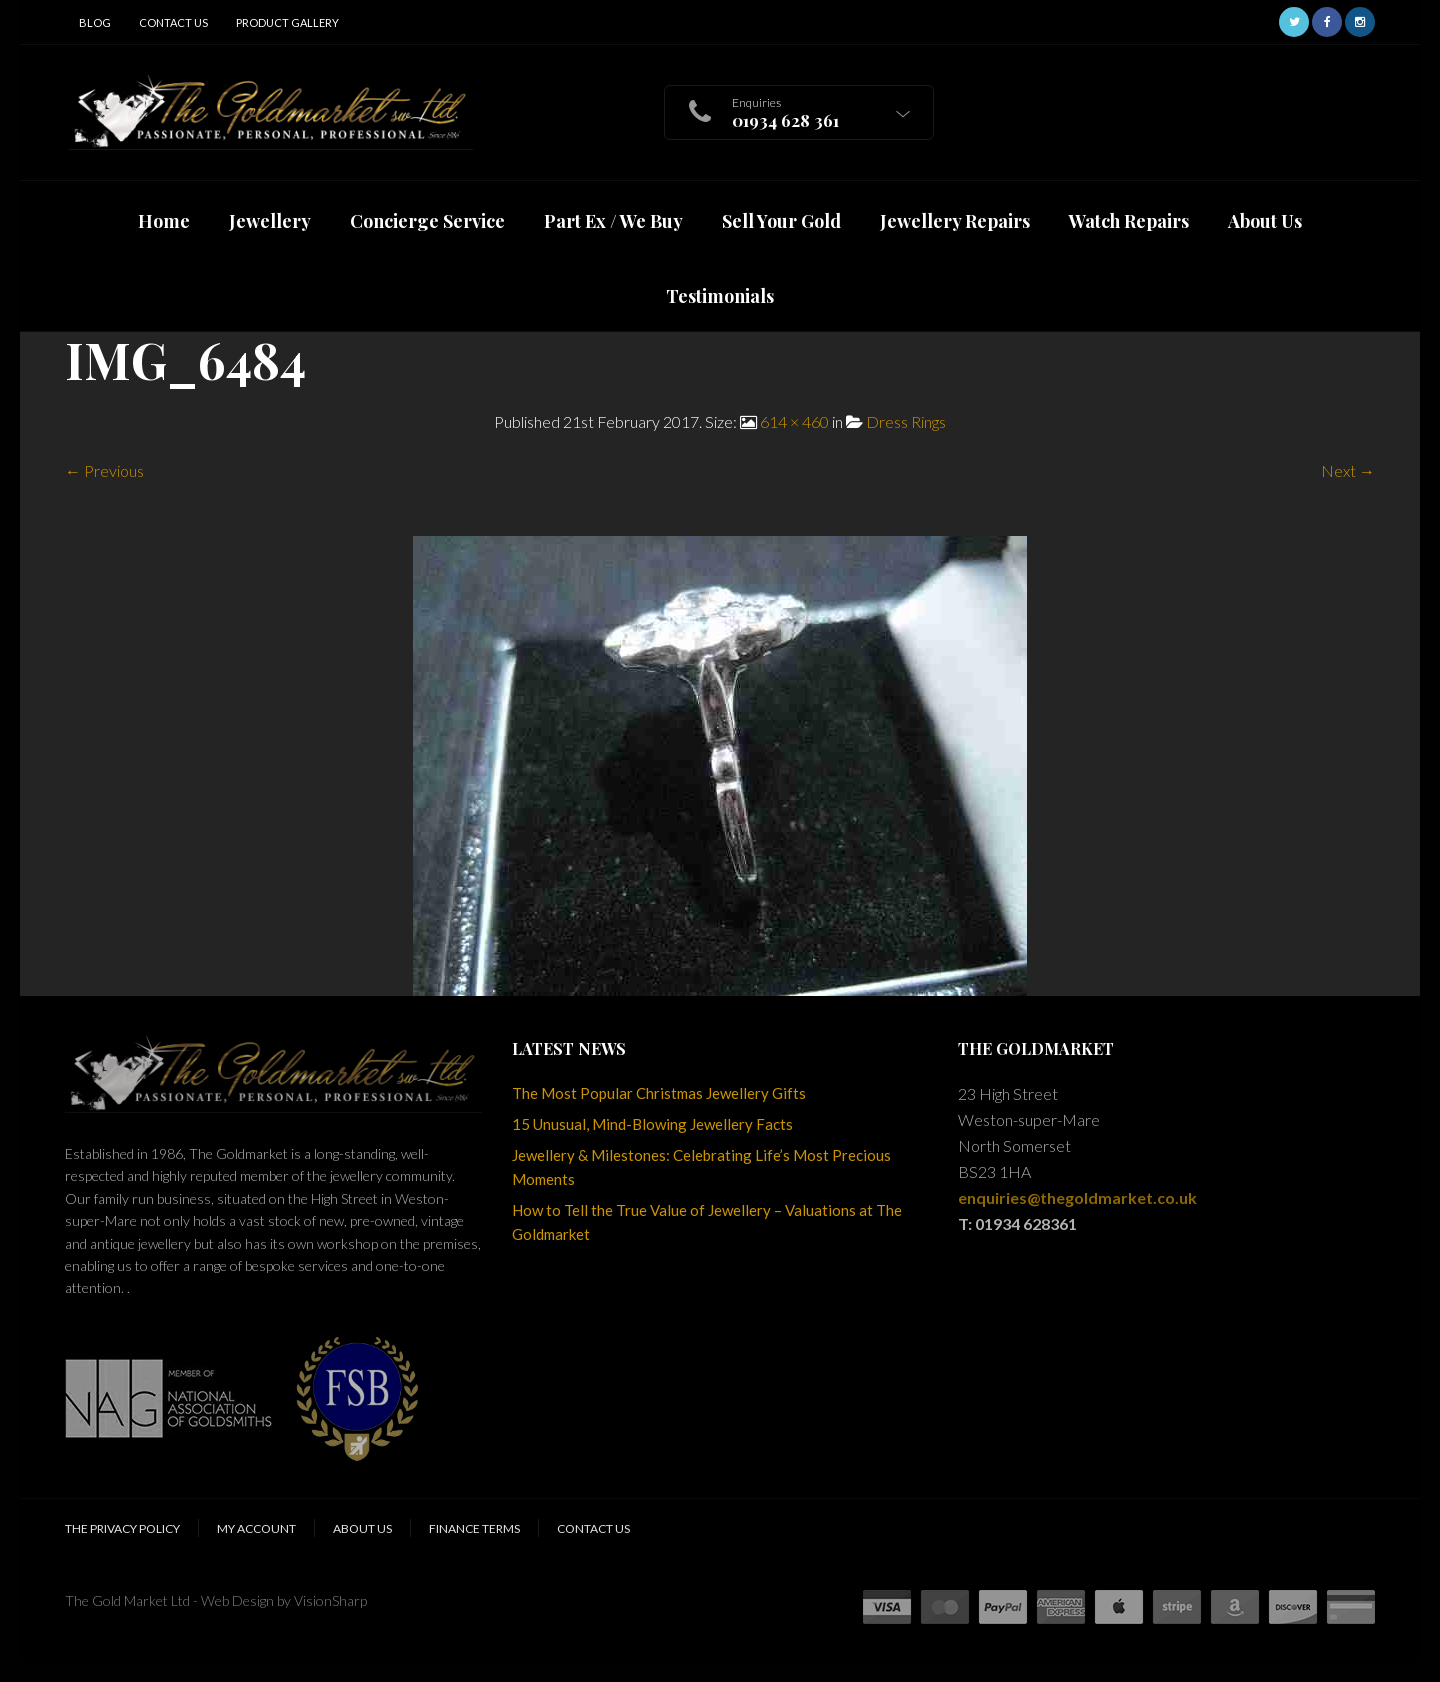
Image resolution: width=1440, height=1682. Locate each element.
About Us (362, 1528)
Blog (95, 22)
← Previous (104, 470)
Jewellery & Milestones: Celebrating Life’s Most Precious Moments (701, 1167)
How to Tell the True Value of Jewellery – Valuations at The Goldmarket (707, 1222)
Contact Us (173, 22)
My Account (256, 1528)
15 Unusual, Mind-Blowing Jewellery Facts (652, 1124)
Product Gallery (287, 22)
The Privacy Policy (122, 1528)
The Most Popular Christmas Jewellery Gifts (659, 1093)
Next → (1348, 470)
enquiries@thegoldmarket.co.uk (1077, 1197)
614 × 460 (794, 421)
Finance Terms (474, 1528)
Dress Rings (906, 421)
